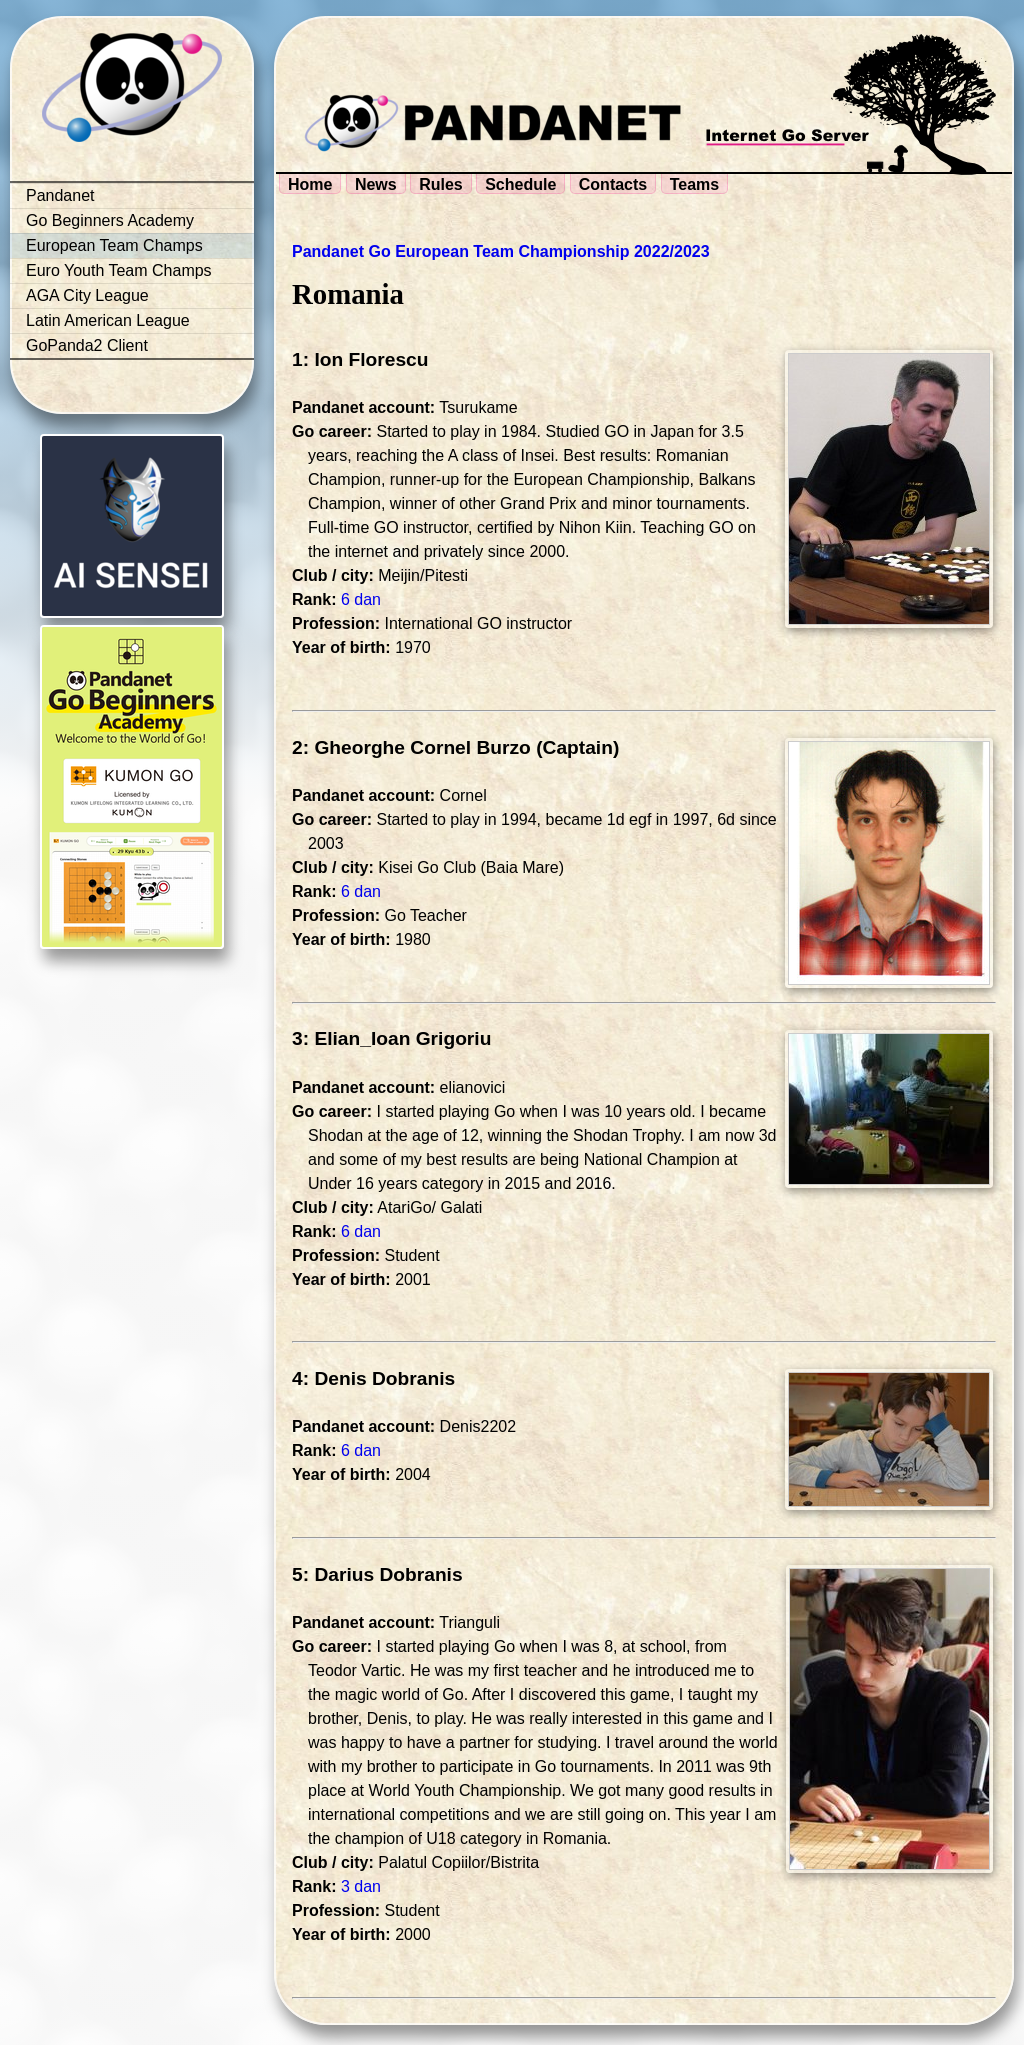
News (376, 184)
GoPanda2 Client (87, 345)
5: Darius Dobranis (377, 1574)
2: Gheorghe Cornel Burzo (411, 747)
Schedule (520, 184)
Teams (695, 184)
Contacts (613, 184)
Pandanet (60, 195)
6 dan (361, 599)
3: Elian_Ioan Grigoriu (391, 1038)
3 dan (361, 1886)
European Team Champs (114, 245)
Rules (441, 184)
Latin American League (108, 320)
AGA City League (87, 295)
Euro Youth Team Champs (119, 270)
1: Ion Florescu (360, 359)
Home (310, 184)
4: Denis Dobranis (373, 1378)
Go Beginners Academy (110, 220)
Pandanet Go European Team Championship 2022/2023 (501, 251)
